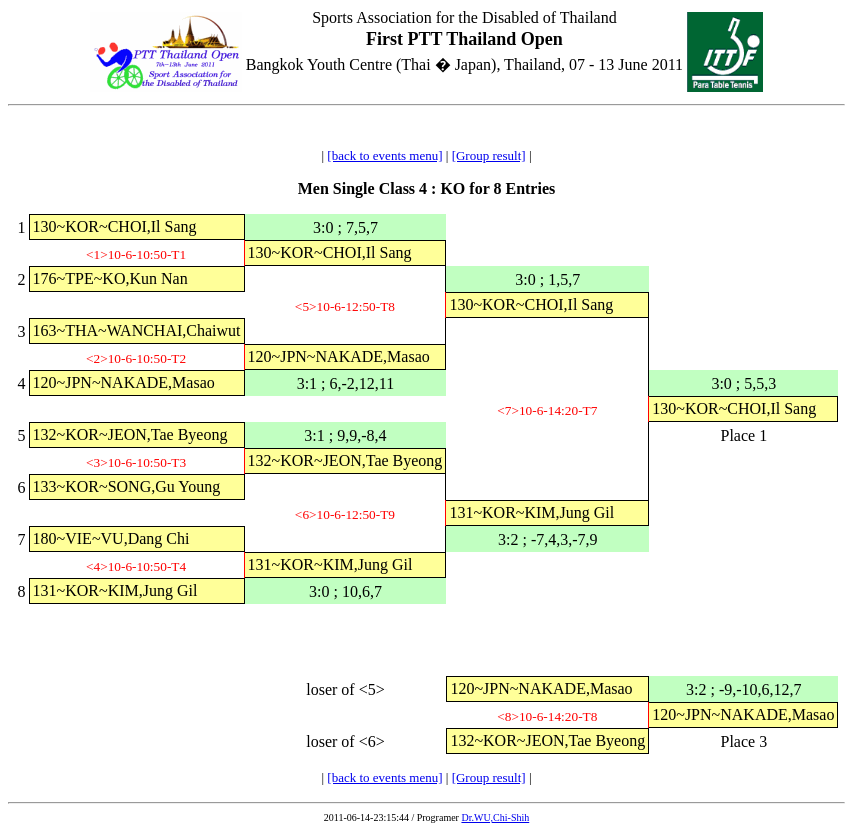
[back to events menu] (384, 155)
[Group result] (489, 155)
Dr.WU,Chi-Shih (495, 817)
